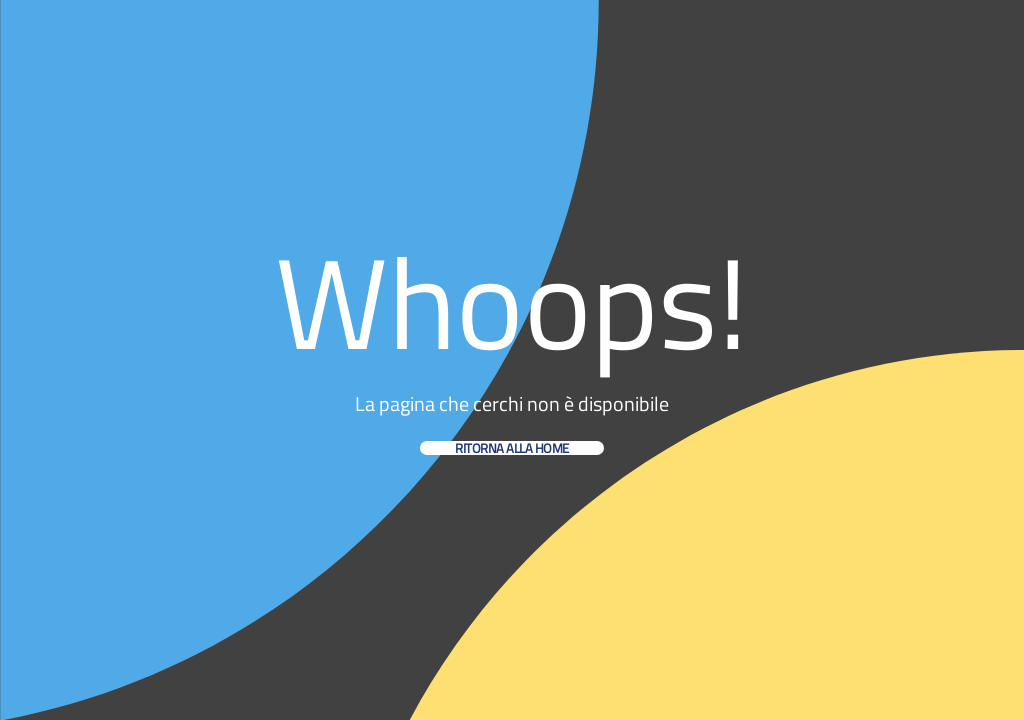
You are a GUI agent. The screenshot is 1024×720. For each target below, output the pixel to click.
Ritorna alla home (512, 448)
